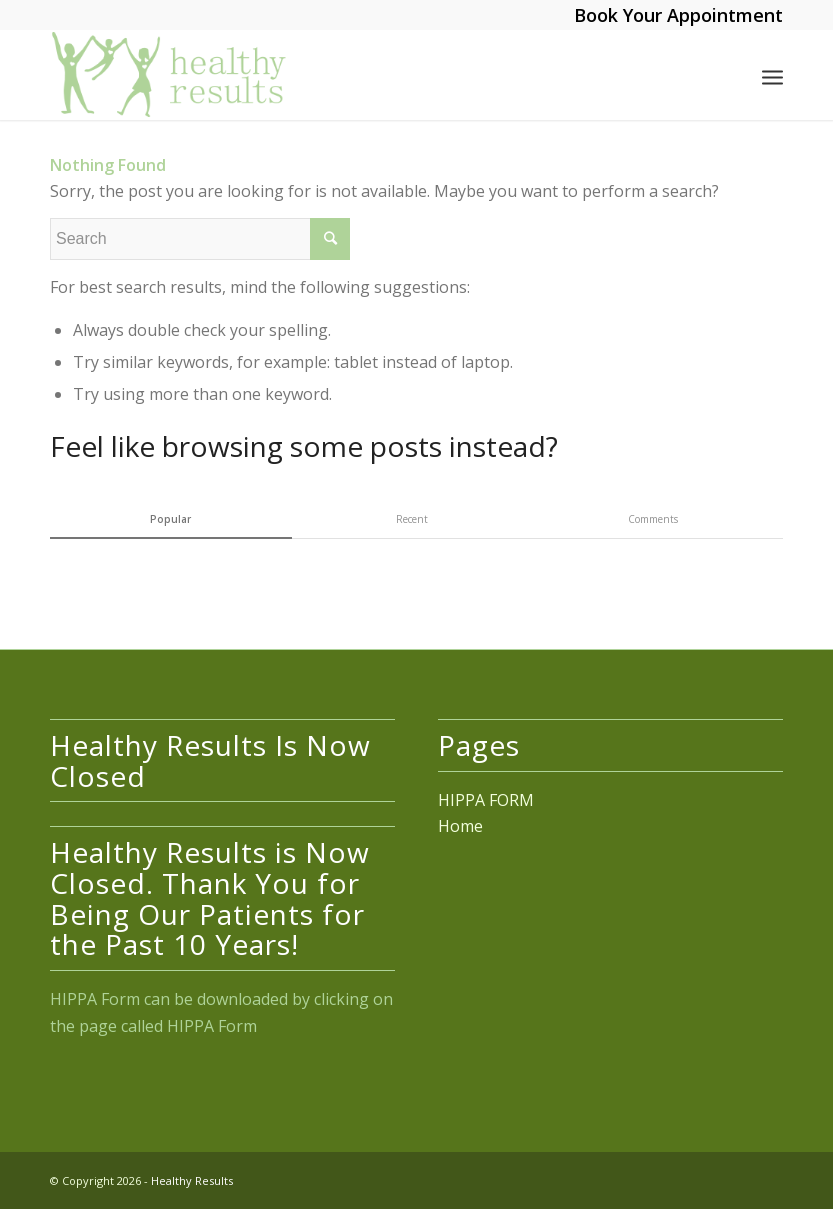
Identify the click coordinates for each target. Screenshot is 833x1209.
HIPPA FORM (486, 800)
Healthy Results (192, 1180)
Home (460, 826)
